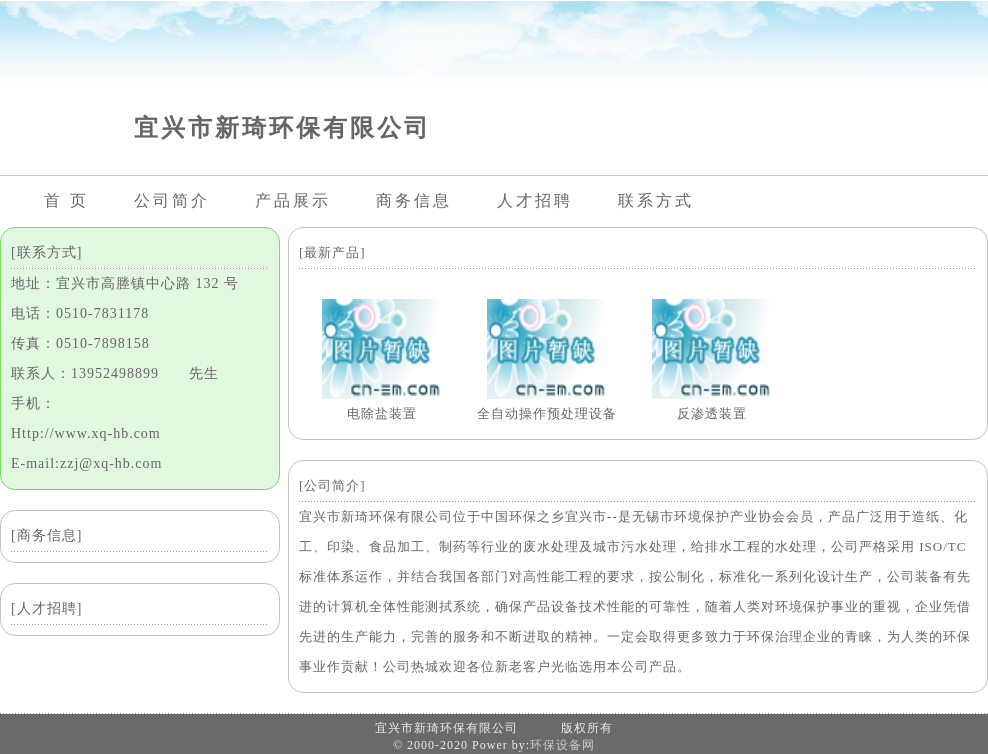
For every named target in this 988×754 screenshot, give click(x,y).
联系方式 (656, 200)
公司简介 (172, 200)
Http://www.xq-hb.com (86, 433)
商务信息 (414, 200)
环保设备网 (562, 745)
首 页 (66, 200)
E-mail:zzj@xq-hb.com (86, 463)
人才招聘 (535, 200)
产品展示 (293, 200)
